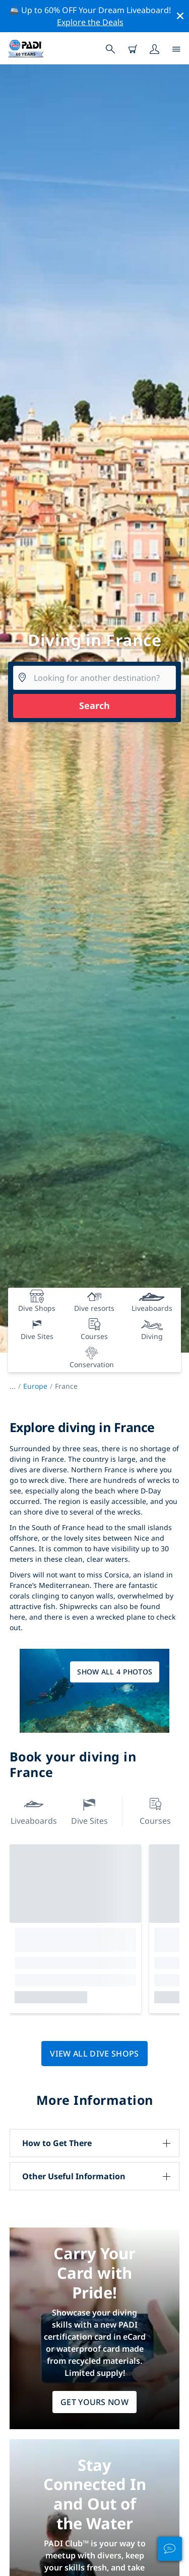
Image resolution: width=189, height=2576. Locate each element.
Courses (155, 1810)
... (16, 1386)
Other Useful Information (73, 2176)
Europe (35, 1386)
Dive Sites (89, 1810)
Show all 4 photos (114, 1671)
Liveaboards (34, 1810)
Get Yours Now (94, 2402)
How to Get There (57, 2143)
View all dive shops (94, 2053)
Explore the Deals (90, 22)
